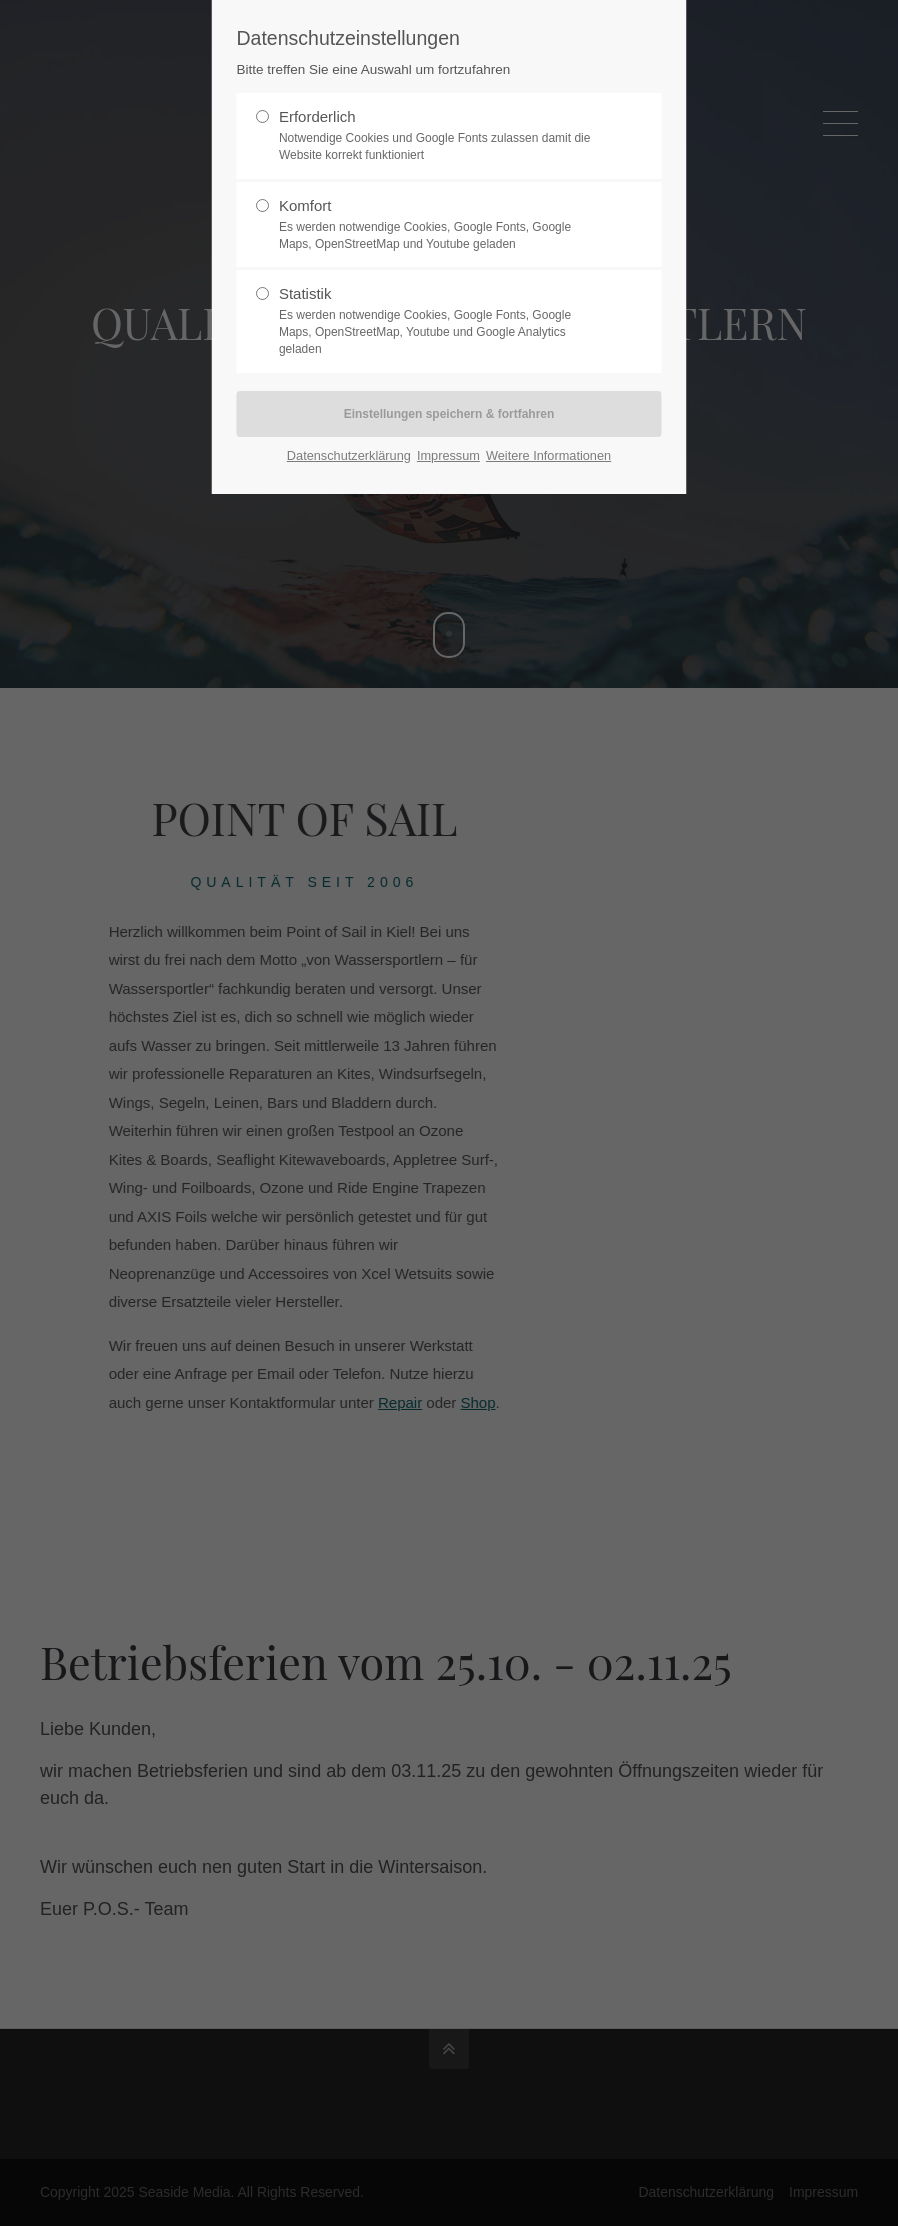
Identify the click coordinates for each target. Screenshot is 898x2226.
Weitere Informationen (548, 455)
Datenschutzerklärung (349, 455)
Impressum (448, 455)
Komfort (441, 225)
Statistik (441, 321)
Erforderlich (441, 136)
